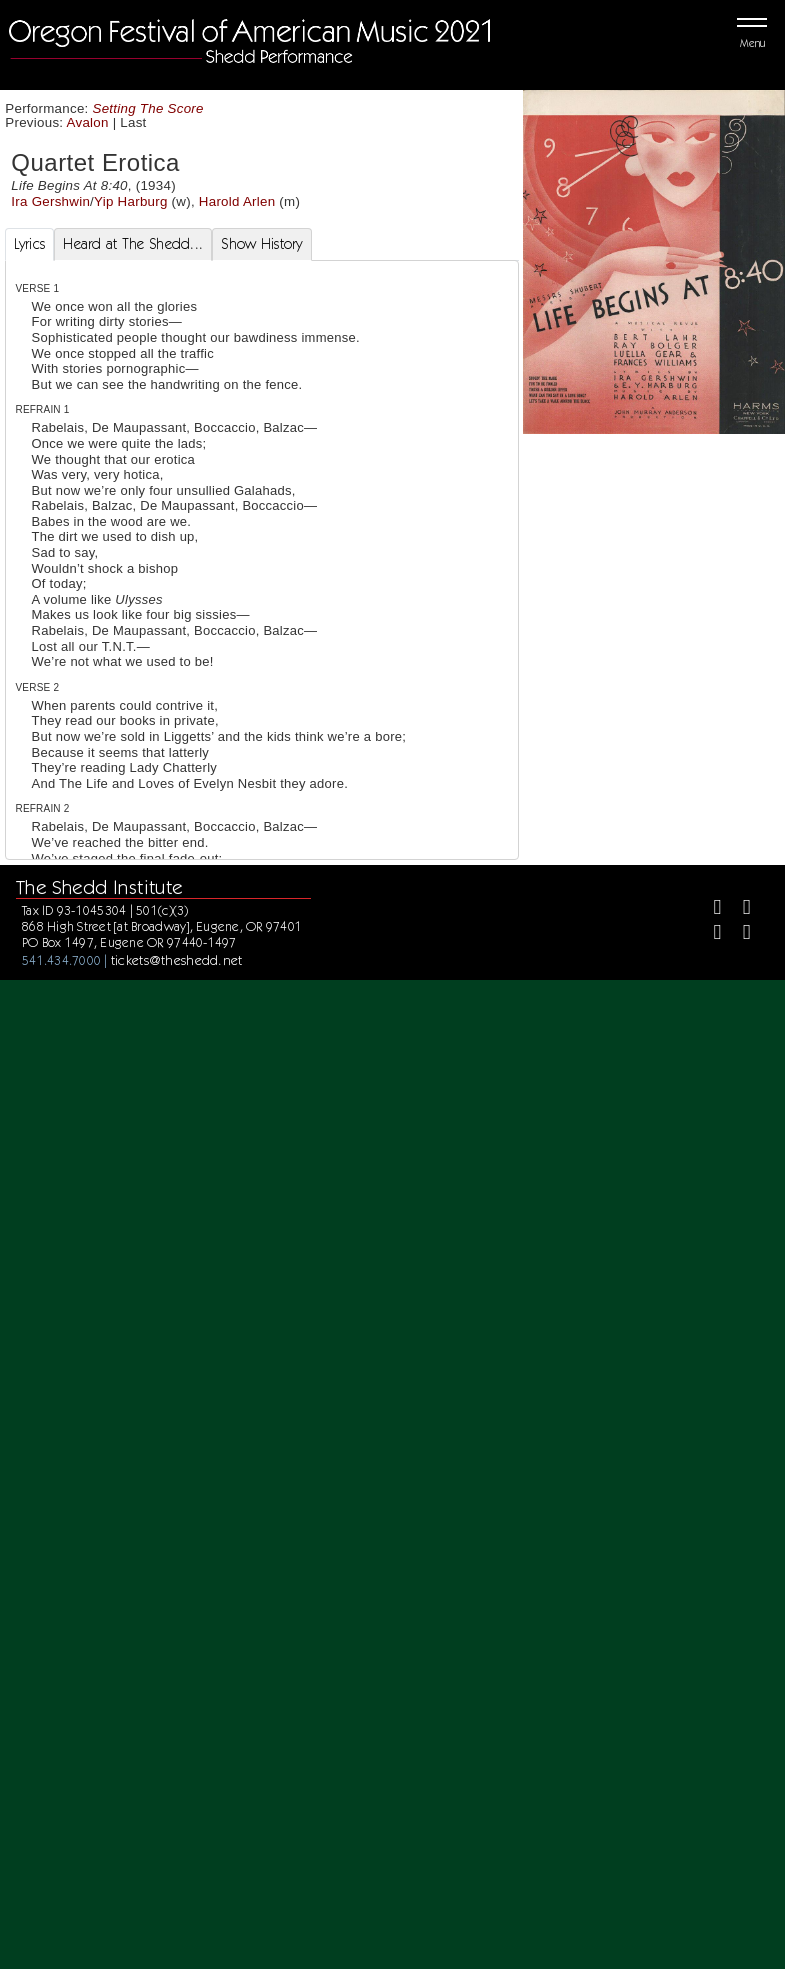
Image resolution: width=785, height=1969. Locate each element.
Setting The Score (148, 108)
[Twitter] (738, 909)
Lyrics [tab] (30, 244)
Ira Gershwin (50, 201)
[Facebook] (708, 909)
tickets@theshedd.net (177, 960)
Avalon (88, 122)
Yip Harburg (131, 201)
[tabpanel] (262, 770)
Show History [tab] (261, 244)
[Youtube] (738, 934)
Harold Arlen (237, 201)
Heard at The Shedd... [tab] (133, 244)
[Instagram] (708, 934)
